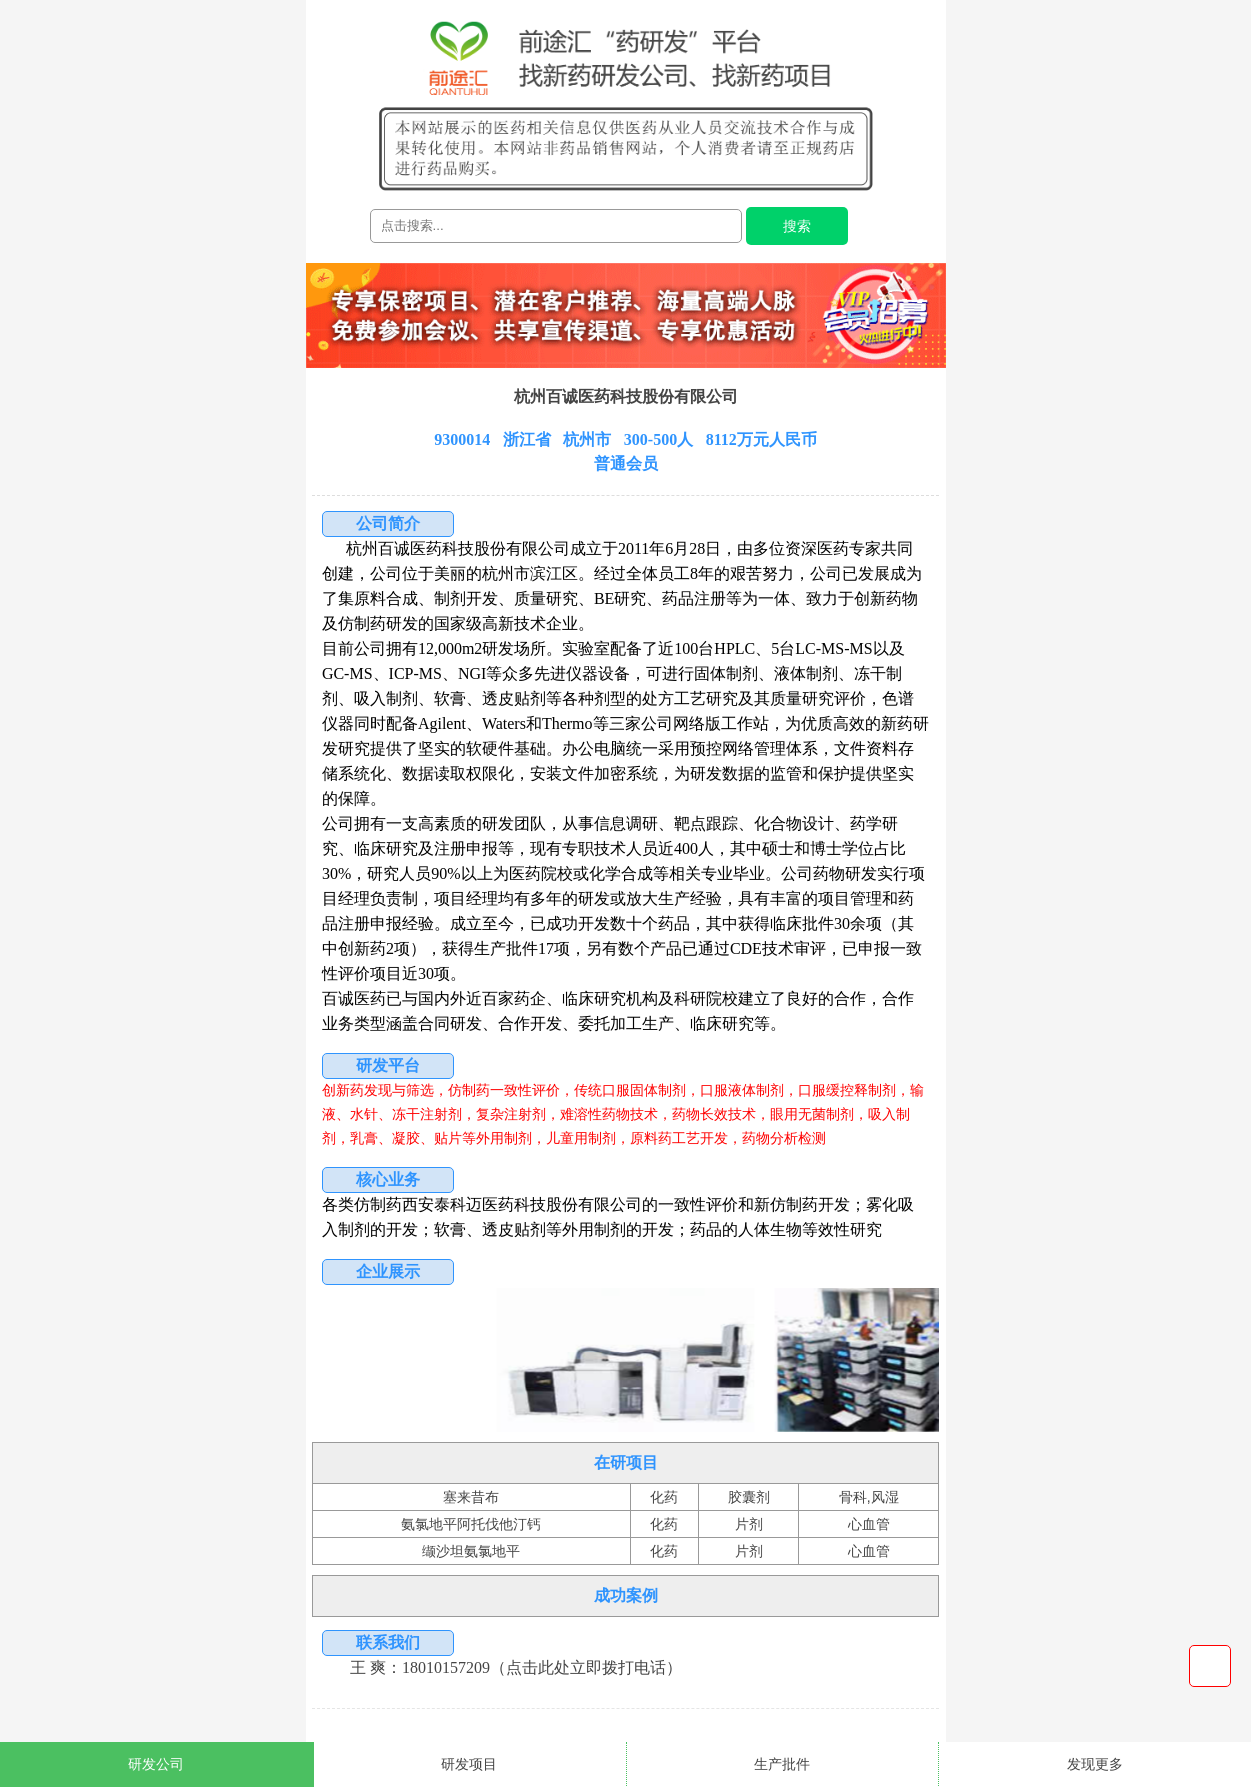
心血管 (869, 1524)
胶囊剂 (749, 1497)
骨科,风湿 (869, 1497)
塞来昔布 (471, 1497)
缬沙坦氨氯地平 (471, 1551)
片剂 (749, 1524)
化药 (664, 1497)
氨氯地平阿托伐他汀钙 (471, 1524)
